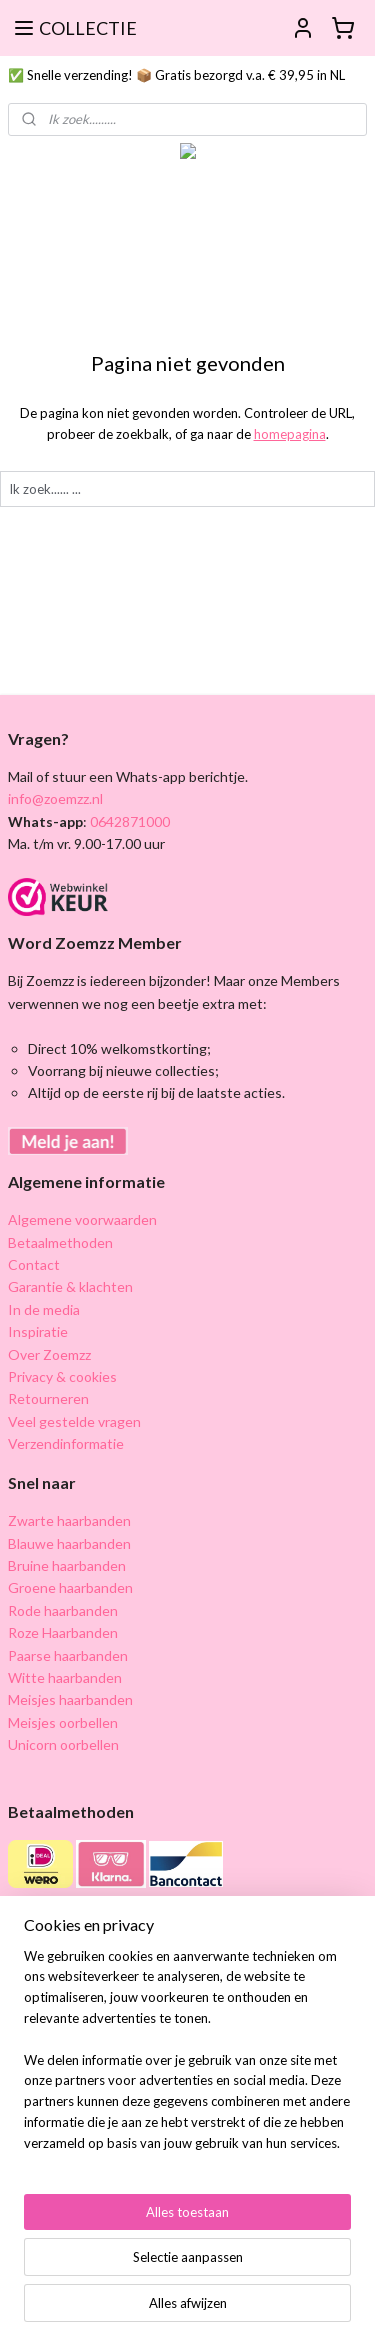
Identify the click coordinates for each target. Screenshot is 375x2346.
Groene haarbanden (70, 1587)
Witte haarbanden (65, 1677)
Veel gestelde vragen (74, 1421)
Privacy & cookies (62, 1376)
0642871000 (128, 821)
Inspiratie (38, 1331)
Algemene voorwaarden (82, 1219)
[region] (187, 2058)
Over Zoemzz (49, 1354)
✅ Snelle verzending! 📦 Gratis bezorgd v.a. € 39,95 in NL (176, 75)
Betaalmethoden (60, 1242)
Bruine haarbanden (67, 1565)
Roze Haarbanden (63, 1632)
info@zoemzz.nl (55, 798)
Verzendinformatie (66, 1443)
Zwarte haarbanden (69, 1520)
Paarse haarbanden (68, 1655)
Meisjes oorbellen (63, 1722)
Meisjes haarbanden (70, 1699)
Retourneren (48, 1398)
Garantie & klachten (70, 1286)
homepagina (290, 434)
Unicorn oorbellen (63, 1744)
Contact (34, 1264)
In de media (44, 1309)
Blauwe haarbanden (69, 1543)
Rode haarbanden (63, 1610)
